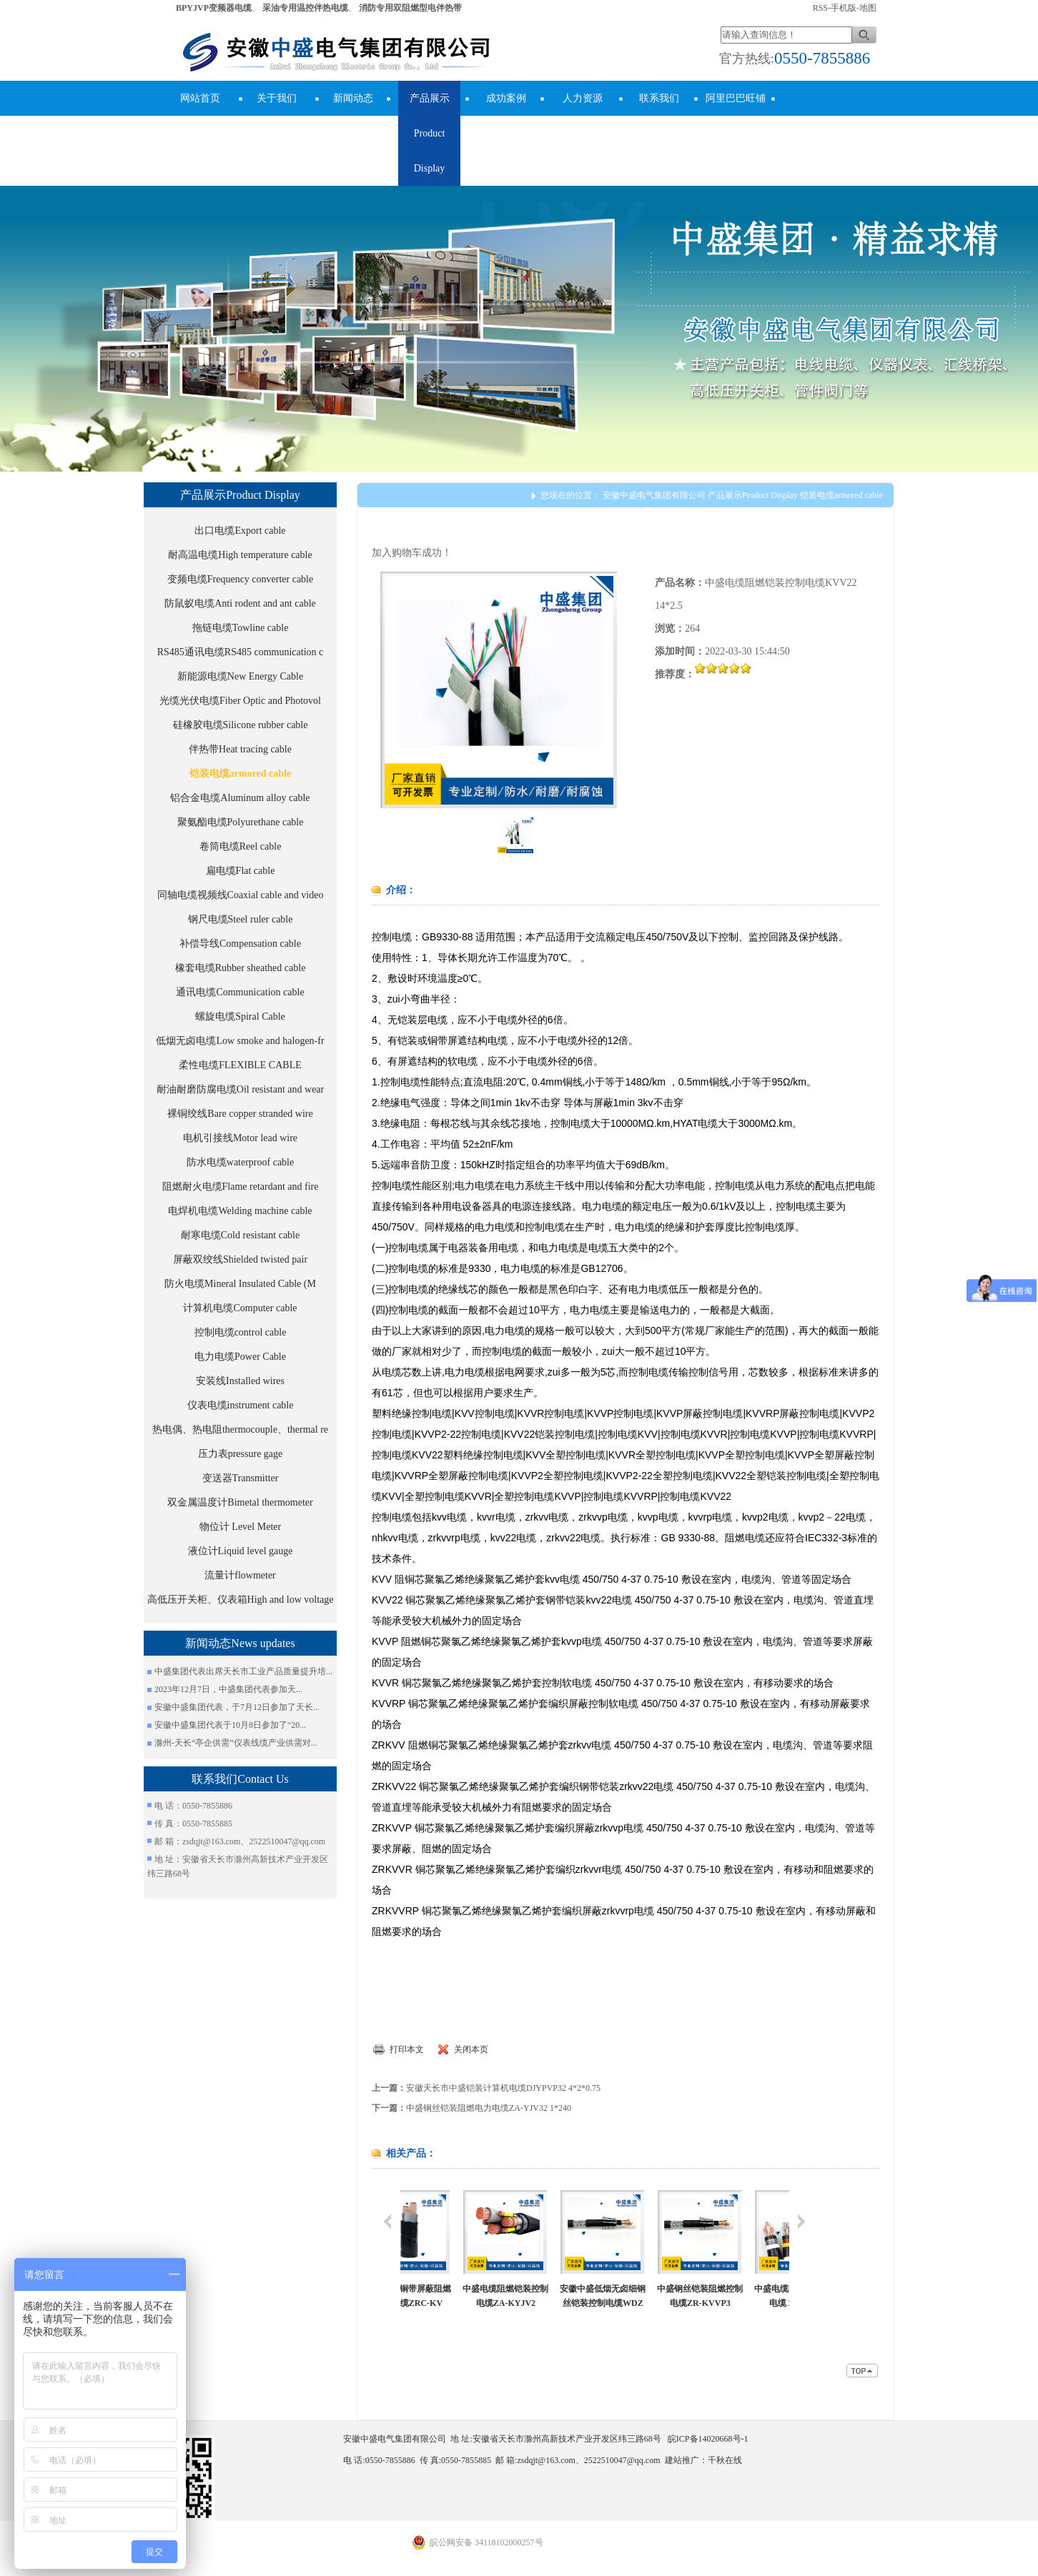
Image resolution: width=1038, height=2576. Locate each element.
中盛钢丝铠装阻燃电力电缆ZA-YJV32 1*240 (488, 2108)
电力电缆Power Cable (240, 1356)
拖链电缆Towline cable (240, 627)
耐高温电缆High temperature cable (240, 554)
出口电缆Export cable (239, 530)
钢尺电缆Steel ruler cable (240, 919)
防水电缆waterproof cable (240, 1162)
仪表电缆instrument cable (240, 1405)
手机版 (843, 8)
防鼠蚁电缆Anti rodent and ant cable (240, 603)
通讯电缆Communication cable (240, 992)
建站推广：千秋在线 (703, 2460)
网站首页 (200, 98)
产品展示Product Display (430, 133)
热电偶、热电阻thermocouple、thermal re (240, 1429)
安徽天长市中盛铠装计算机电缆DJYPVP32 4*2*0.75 (503, 2088)
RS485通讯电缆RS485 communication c (240, 652)
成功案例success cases (506, 116)
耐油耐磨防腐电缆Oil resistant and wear (240, 1089)
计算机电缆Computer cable (240, 1308)
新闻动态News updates (352, 116)
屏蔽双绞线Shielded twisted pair (240, 1259)
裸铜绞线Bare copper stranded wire (239, 1113)
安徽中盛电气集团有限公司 (654, 495)
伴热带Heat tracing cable (240, 749)
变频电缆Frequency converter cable (240, 579)
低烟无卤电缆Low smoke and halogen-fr (240, 1040)
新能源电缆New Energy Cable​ (240, 676)
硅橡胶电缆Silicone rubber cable (240, 725)
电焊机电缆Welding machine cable (240, 1210)
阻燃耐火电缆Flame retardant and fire (240, 1186)
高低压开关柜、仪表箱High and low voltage (240, 1599)
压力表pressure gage (240, 1453)
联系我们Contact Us (658, 116)
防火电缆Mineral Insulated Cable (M (240, 1283)
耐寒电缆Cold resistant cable (240, 1235)
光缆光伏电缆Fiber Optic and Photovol (240, 700)
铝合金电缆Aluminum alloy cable (240, 797)
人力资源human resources (583, 133)
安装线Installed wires (240, 1381)
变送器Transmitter (240, 1478)
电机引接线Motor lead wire (240, 1138)
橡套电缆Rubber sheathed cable (240, 968)
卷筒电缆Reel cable (240, 846)
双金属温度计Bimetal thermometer (239, 1502)
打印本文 (407, 2049)
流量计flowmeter (240, 1575)
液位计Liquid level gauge (240, 1551)
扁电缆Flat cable (240, 870)
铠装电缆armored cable (240, 773)
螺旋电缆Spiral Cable (240, 1016)
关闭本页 (471, 2049)
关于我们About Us (277, 116)
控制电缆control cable (240, 1332)
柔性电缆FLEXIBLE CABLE (240, 1065)
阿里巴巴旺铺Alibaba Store (736, 116)
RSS (820, 8)
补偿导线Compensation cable (240, 943)
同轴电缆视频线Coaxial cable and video (240, 895)
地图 (867, 8)
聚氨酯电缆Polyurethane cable (240, 822)
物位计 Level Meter (240, 1526)
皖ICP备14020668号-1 (708, 2439)
